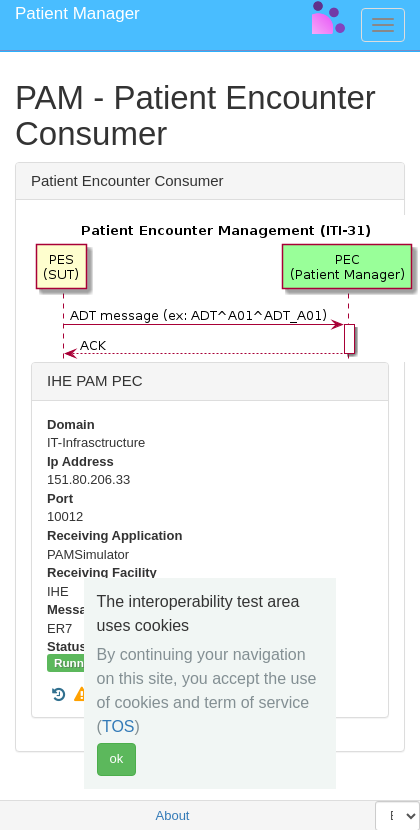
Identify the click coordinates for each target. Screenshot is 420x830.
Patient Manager (77, 13)
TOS (118, 726)
